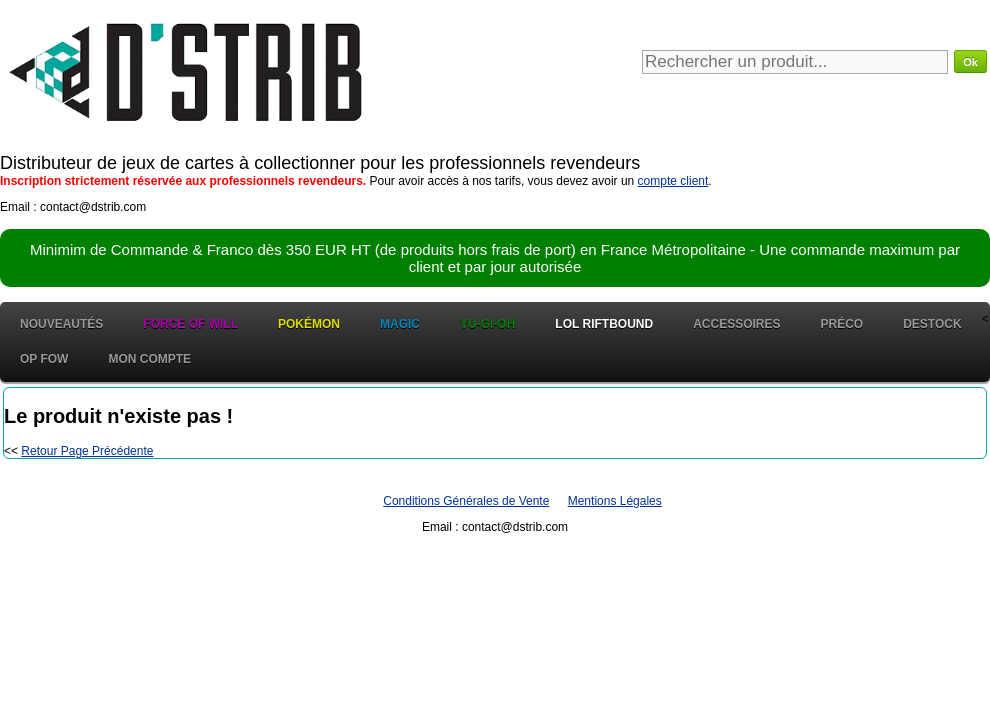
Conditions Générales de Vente (466, 501)
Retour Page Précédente (87, 451)
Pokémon (309, 324)
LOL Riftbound (604, 324)
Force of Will (190, 324)
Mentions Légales (615, 501)
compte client (673, 181)
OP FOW (44, 359)
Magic (400, 324)
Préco (842, 324)
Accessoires (736, 324)
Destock (932, 324)
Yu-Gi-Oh (487, 324)
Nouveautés (61, 324)
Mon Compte (149, 359)
